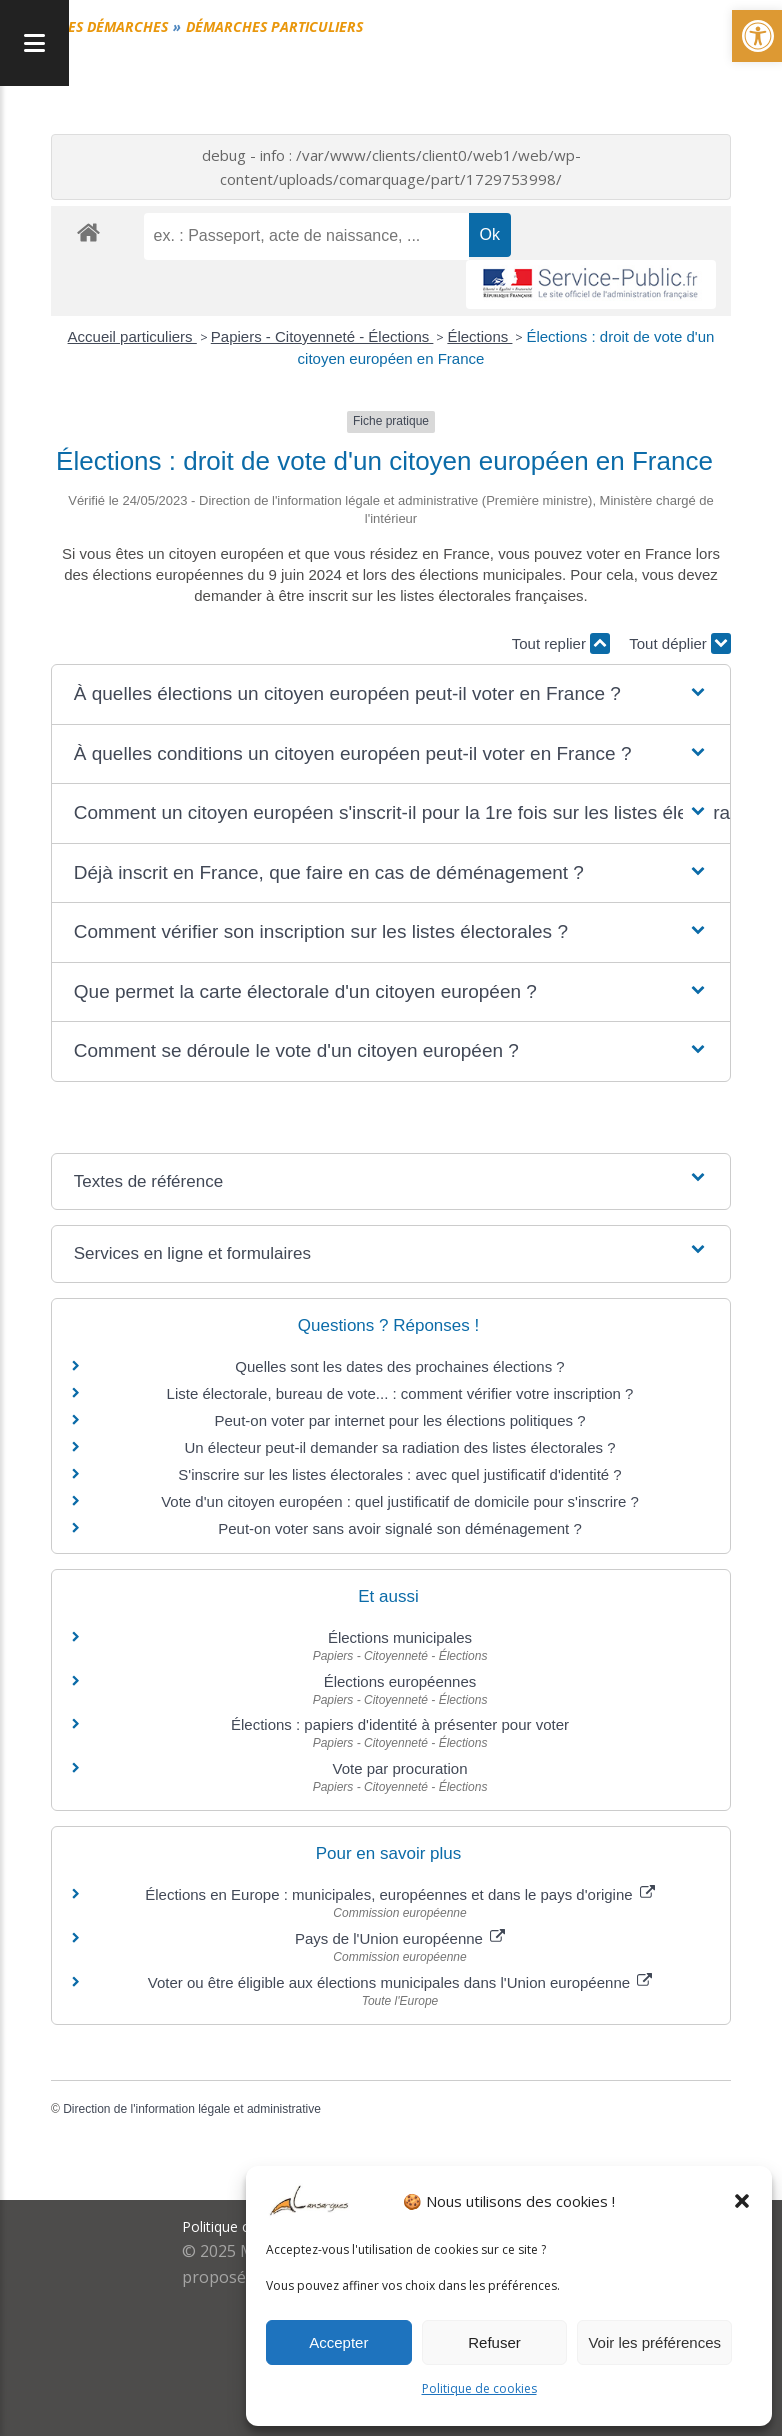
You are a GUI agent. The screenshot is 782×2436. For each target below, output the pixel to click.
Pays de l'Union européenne (400, 1938)
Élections (479, 336)
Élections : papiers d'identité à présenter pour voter (400, 1724)
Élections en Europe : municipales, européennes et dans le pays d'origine (400, 1894)
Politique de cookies (479, 2388)
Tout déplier (680, 643)
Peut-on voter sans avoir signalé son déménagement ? (400, 1528)
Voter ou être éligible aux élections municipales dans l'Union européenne (400, 1982)
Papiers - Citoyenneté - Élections (322, 336)
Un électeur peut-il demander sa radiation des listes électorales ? (399, 1447)
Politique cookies (237, 2226)
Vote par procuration (399, 1768)
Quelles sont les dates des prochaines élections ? (399, 1366)
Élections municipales (400, 1637)
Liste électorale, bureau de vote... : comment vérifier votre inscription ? (400, 1393)
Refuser (494, 2342)
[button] (742, 2201)
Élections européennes (400, 1681)
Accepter (338, 2342)
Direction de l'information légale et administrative (192, 2109)
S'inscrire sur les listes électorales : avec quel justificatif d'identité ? (399, 1474)
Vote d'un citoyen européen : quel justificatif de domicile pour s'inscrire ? (400, 1501)
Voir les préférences (654, 2342)
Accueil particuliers (132, 336)
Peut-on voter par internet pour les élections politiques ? (399, 1420)
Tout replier (561, 643)
